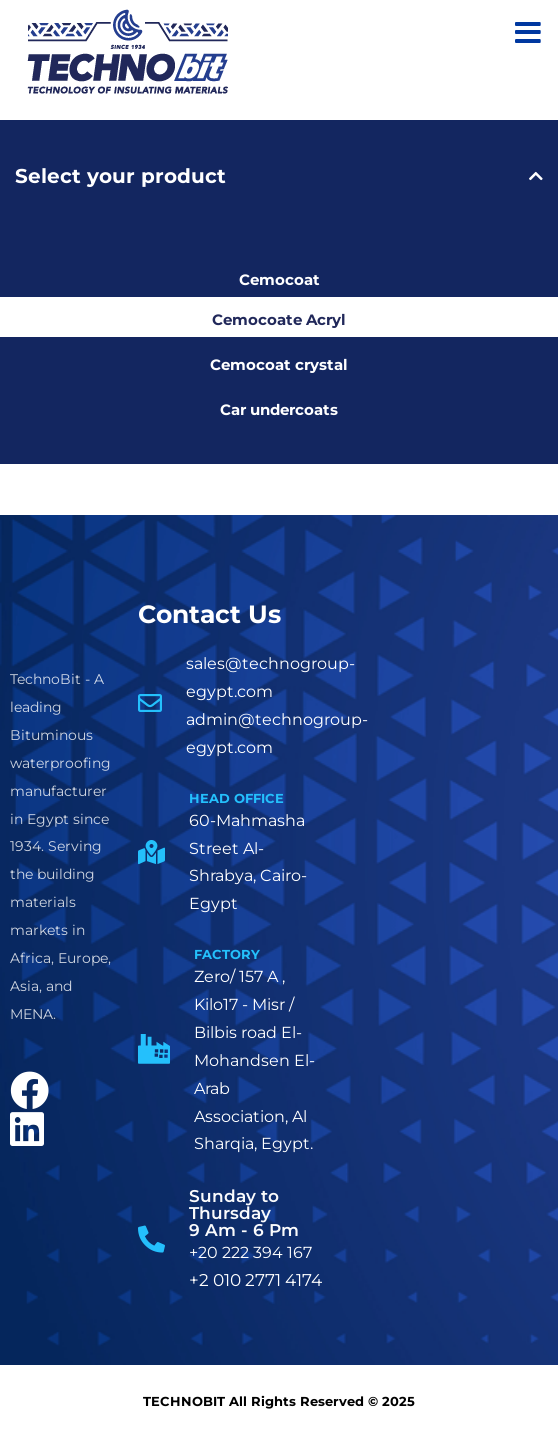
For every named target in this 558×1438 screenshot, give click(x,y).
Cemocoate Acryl (279, 319)
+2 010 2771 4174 (255, 1280)
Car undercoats (279, 409)
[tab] (279, 176)
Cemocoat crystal (279, 364)
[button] (279, 176)
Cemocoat (279, 279)
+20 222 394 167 (250, 1252)
